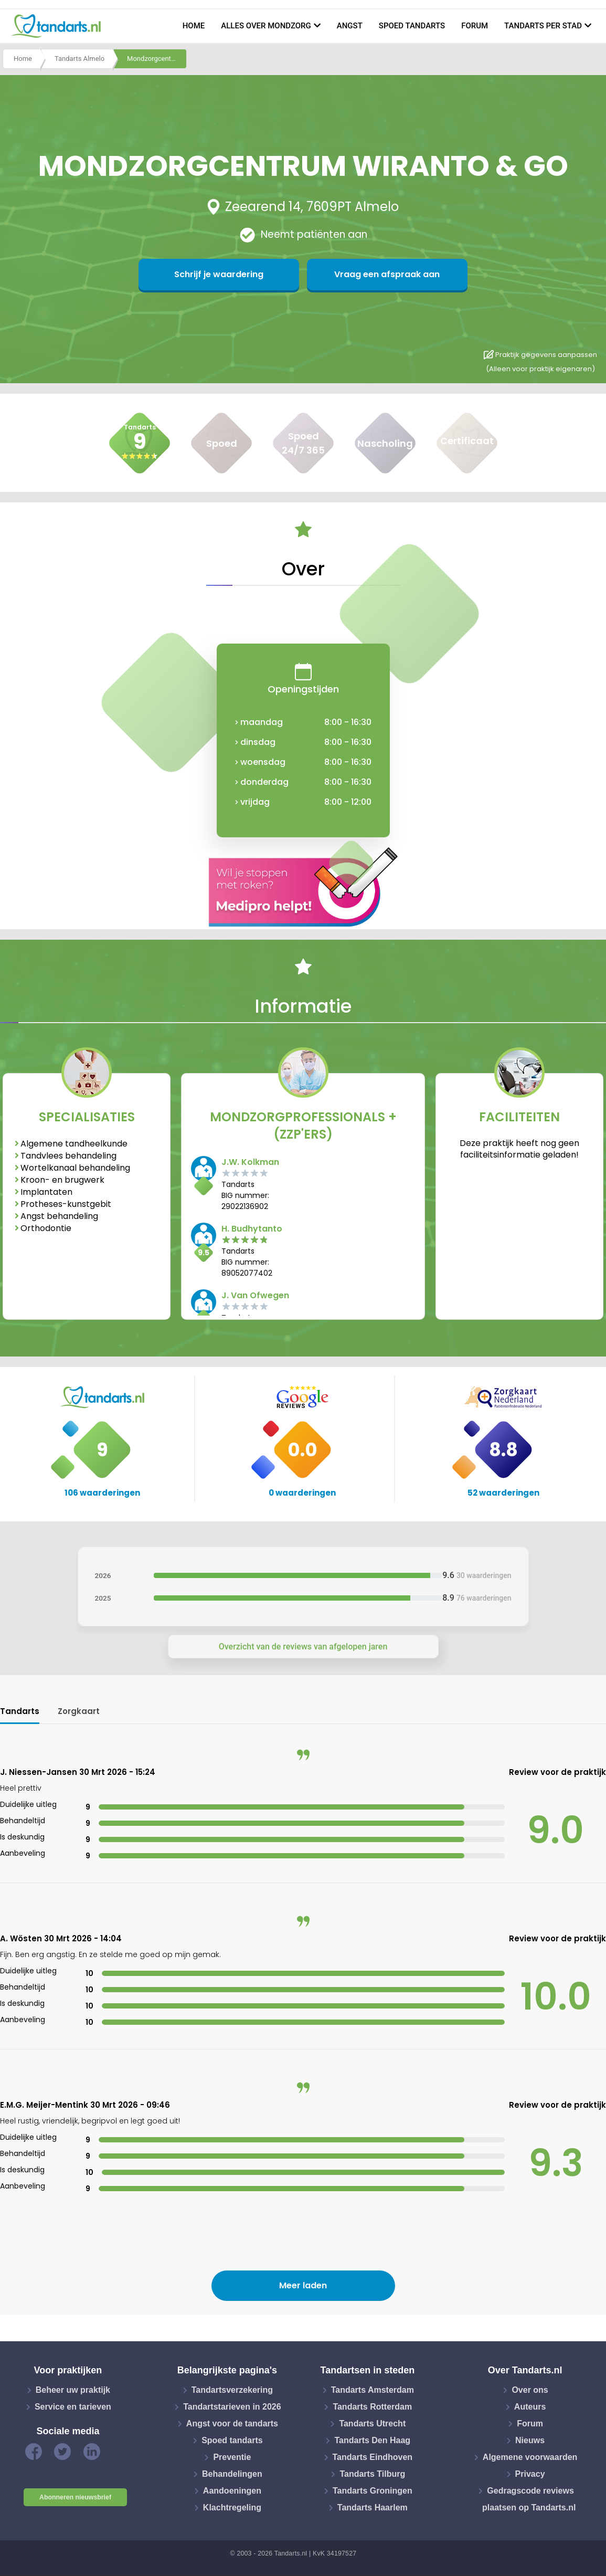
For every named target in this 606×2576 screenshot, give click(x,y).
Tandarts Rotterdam (372, 2406)
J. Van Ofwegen (255, 1295)
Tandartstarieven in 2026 (232, 2406)
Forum (474, 25)
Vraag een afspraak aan (354, 274)
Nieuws (530, 2440)
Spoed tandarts (412, 25)
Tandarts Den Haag (372, 2440)
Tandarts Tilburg (372, 2473)
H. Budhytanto (251, 1229)
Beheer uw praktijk (73, 2389)
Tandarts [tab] (19, 1711)
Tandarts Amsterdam (372, 2389)
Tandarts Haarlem (372, 2507)
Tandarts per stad (543, 25)
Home (194, 25)
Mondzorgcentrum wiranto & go (157, 60)
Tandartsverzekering (232, 2389)
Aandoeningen (232, 2490)
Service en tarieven (73, 2406)
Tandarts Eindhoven (373, 2457)
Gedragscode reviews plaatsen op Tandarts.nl (529, 2499)
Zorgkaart (79, 1711)
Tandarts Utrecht (372, 2423)
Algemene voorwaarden (530, 2457)
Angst (350, 25)
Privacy (530, 2473)
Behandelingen (232, 2473)
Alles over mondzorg (266, 25)
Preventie (232, 2457)
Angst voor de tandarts (232, 2423)
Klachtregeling (232, 2507)
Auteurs (530, 2406)
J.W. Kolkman (250, 1162)
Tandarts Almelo (79, 60)
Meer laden (303, 2285)
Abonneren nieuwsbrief (75, 2497)
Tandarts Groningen (372, 2490)
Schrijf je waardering (252, 274)
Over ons (530, 2389)
